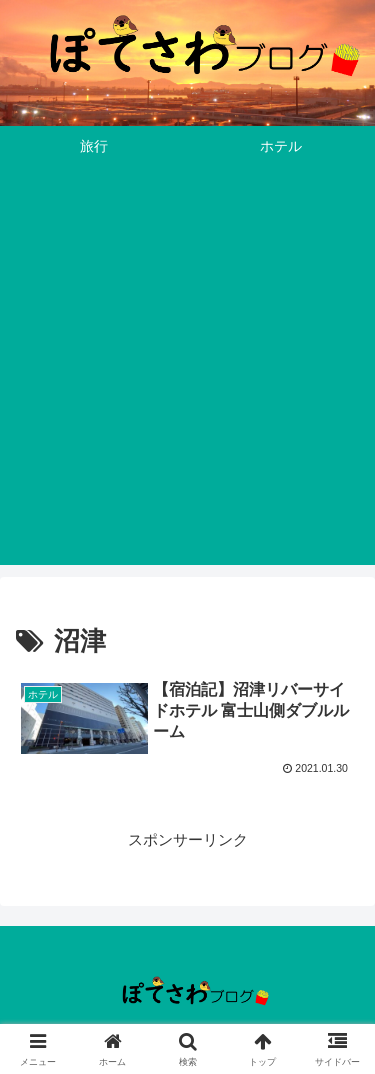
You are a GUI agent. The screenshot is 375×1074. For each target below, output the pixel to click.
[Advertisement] (187, 377)
